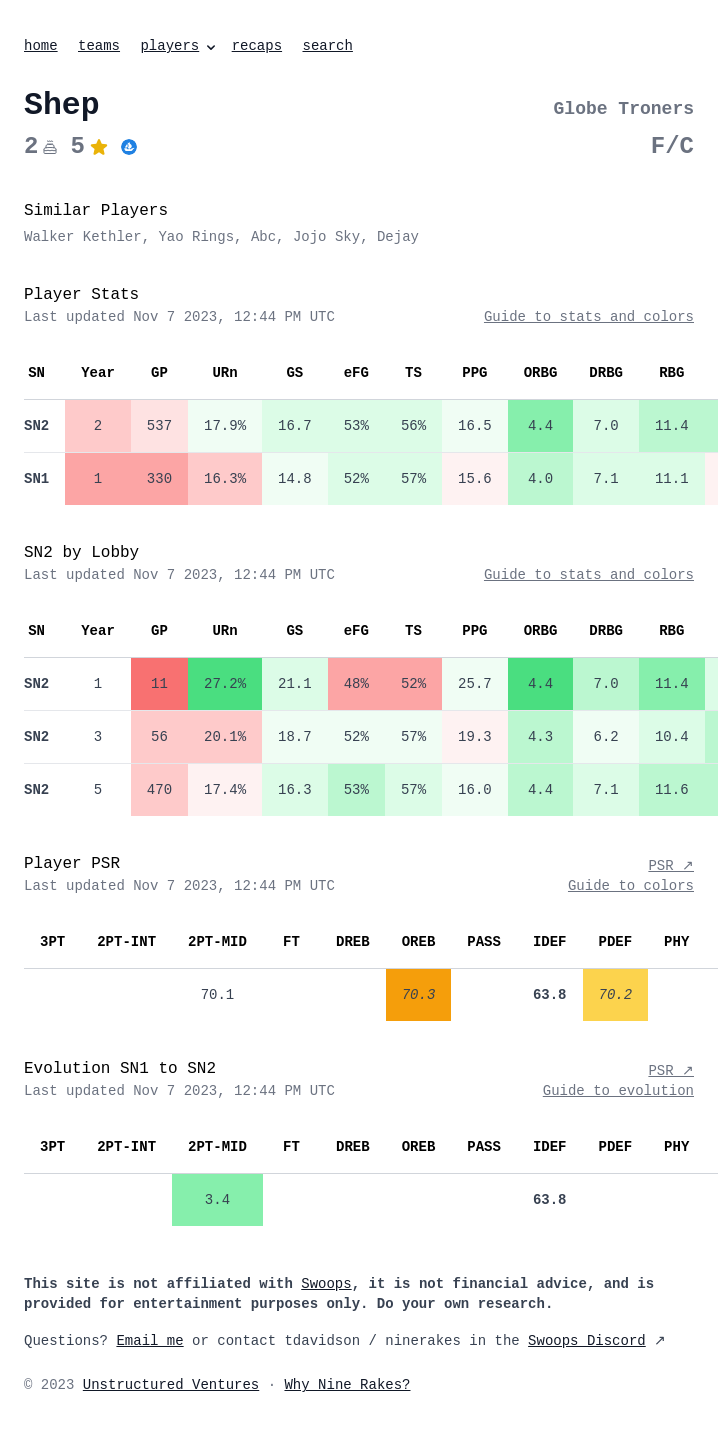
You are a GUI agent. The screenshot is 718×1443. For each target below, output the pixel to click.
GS (294, 373)
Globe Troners (624, 109)
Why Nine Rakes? (347, 1385)
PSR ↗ (671, 866)
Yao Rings (196, 237)
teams (99, 46)
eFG (356, 373)
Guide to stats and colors (589, 317)
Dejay (398, 237)
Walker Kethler (83, 237)
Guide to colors (631, 886)
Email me (149, 1341)
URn (224, 373)
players (179, 46)
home (41, 46)
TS (413, 373)
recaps (257, 46)
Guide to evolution (618, 1091)
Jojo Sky (326, 237)
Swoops (326, 1284)
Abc (263, 237)
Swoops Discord (587, 1341)
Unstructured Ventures (171, 1385)
